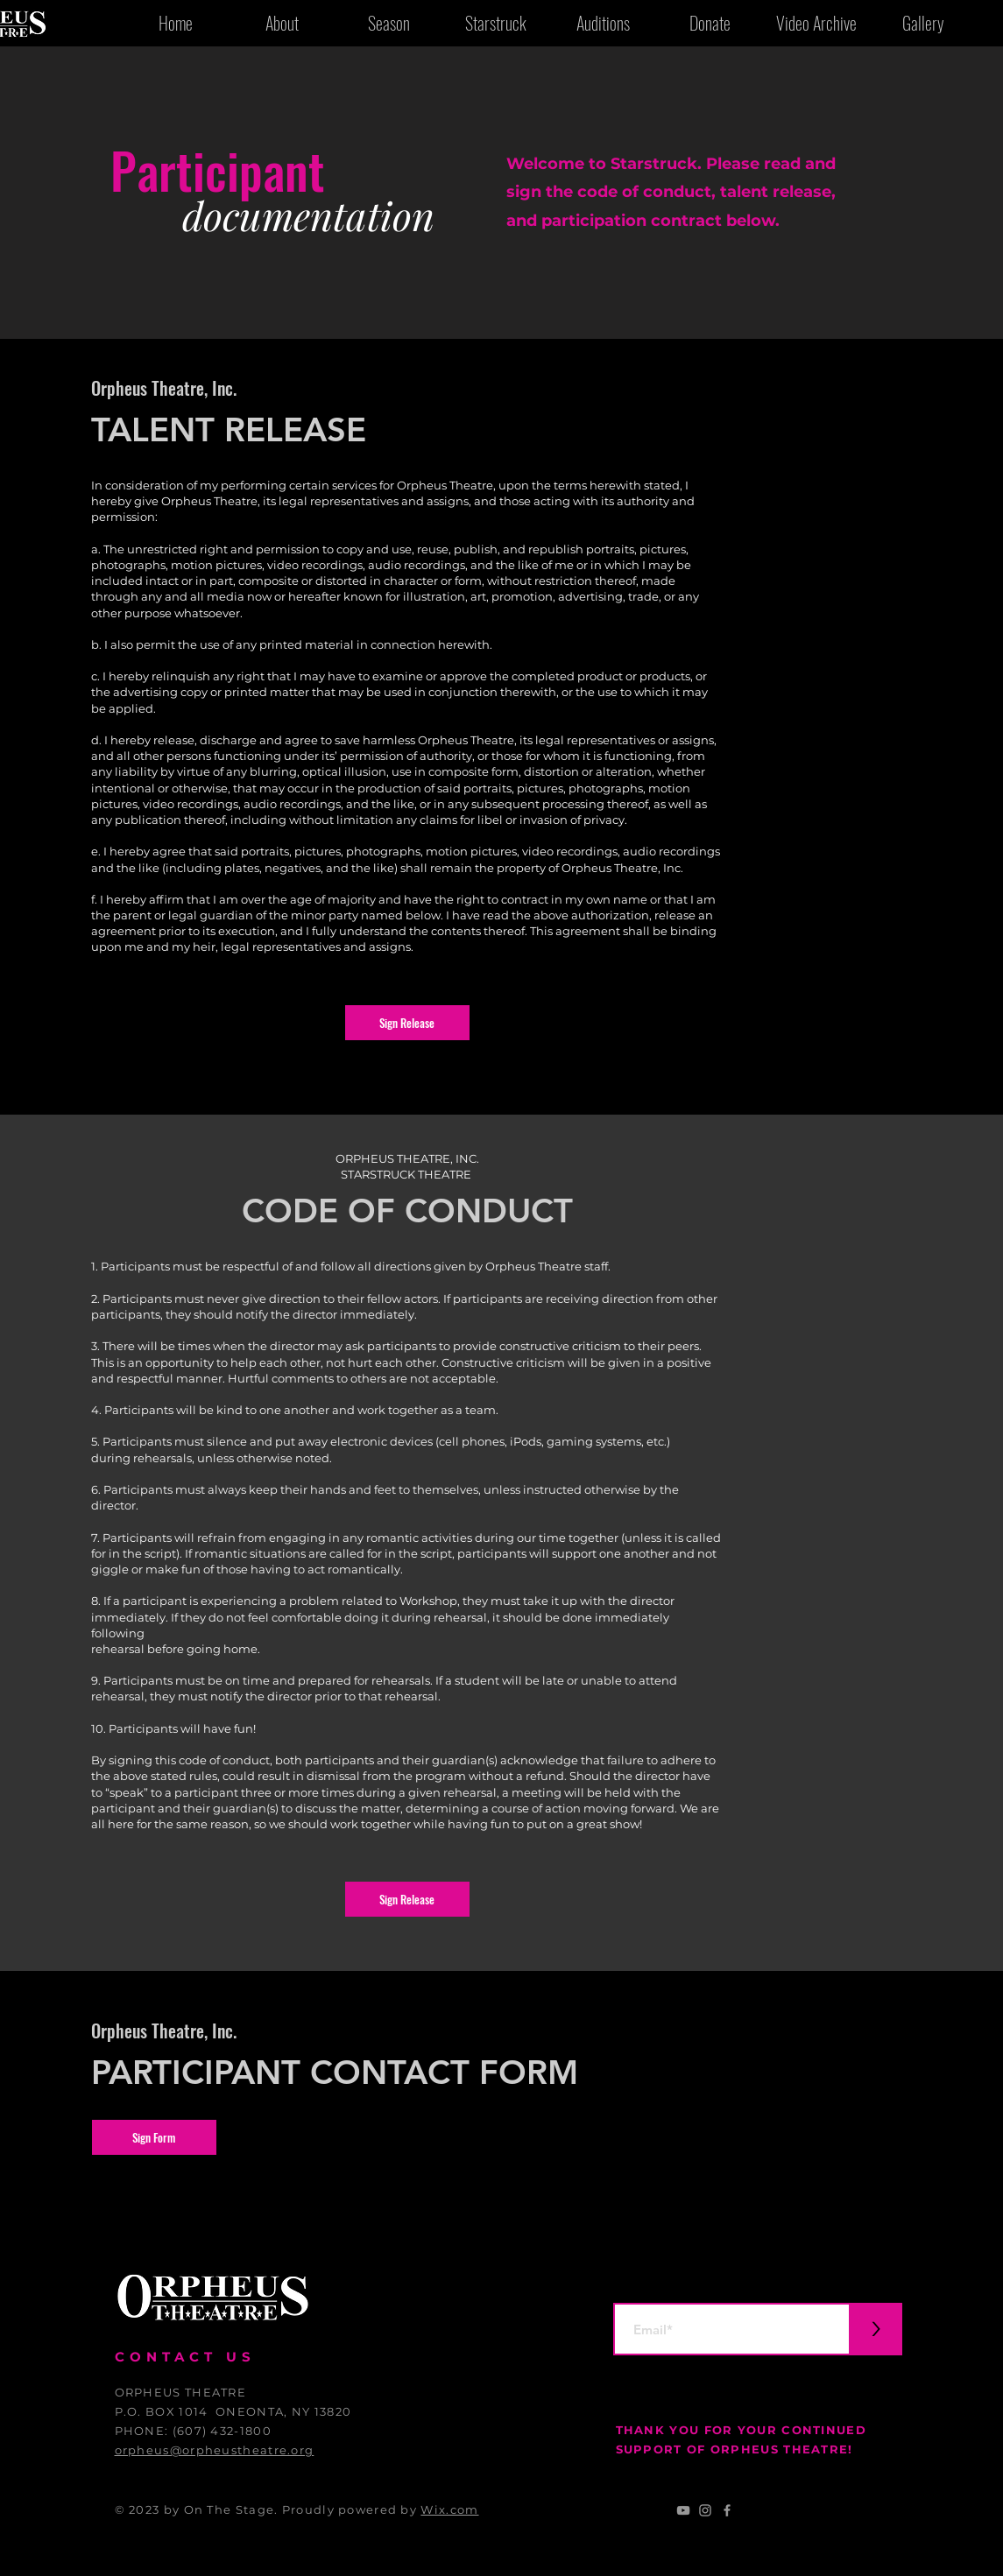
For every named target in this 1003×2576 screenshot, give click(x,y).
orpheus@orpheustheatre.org (214, 2450)
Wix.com (449, 2509)
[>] (876, 2329)
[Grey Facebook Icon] (727, 2510)
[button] (407, 1022)
